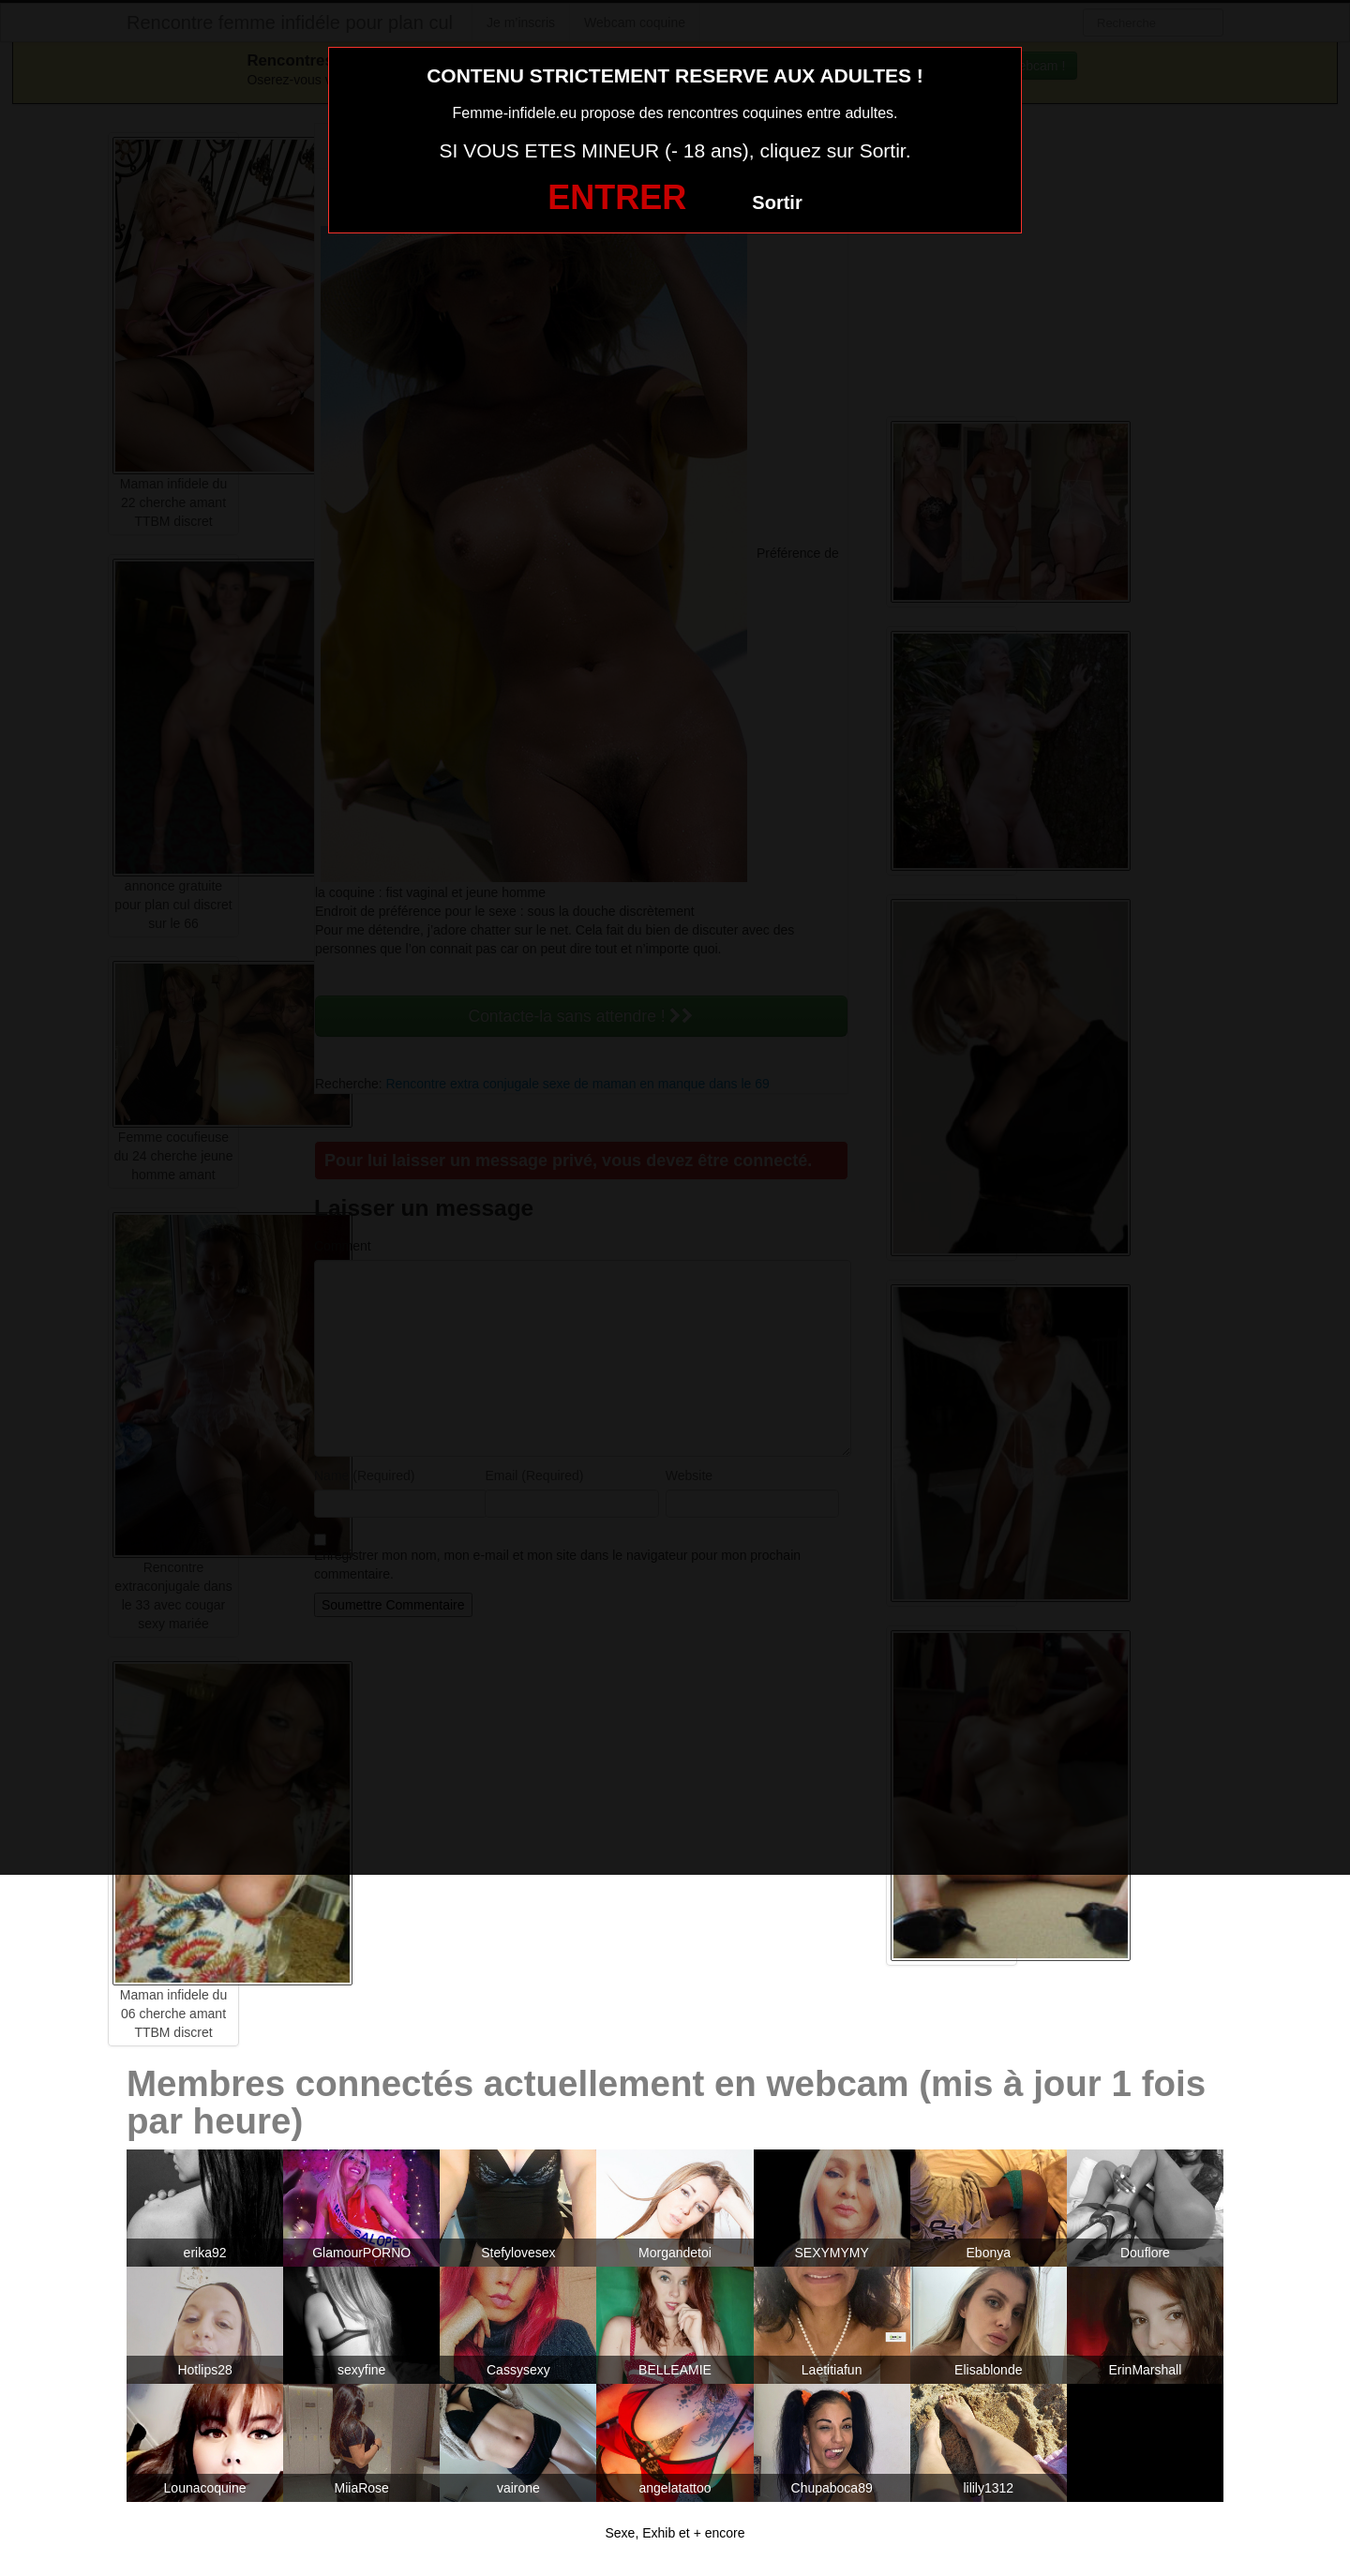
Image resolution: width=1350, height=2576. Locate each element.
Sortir (777, 202)
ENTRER (617, 197)
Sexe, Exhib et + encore (674, 2532)
